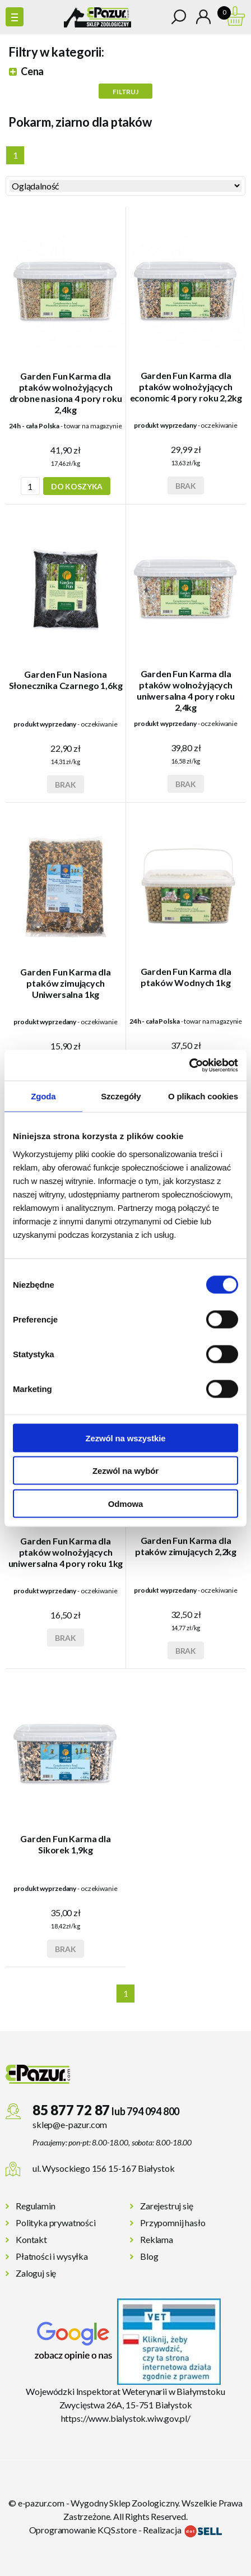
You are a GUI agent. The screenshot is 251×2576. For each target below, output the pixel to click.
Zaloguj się (36, 2273)
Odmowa (125, 1503)
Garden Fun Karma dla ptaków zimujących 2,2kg (185, 1546)
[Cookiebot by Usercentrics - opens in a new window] (189, 1065)
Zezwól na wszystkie (125, 1437)
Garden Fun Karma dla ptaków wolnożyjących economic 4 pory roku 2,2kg (186, 386)
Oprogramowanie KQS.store (83, 2529)
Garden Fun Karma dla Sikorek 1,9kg (65, 1844)
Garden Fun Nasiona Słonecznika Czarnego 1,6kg (66, 680)
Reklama (156, 2239)
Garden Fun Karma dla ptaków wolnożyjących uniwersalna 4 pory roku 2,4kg (186, 690)
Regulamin (35, 2205)
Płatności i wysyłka (52, 2256)
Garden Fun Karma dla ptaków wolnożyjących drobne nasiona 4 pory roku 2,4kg (66, 393)
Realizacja (182, 2529)
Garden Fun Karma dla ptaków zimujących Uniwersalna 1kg (65, 983)
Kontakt (31, 2239)
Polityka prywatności (56, 2222)
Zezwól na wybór (125, 1471)
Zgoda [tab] (43, 1096)
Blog (149, 2256)
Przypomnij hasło (172, 2222)
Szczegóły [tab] (121, 1096)
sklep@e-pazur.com (69, 2124)
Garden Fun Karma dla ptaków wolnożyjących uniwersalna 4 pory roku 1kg (65, 1552)
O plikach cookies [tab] (203, 1096)
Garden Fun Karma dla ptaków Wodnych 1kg (186, 977)
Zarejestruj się (166, 2205)
